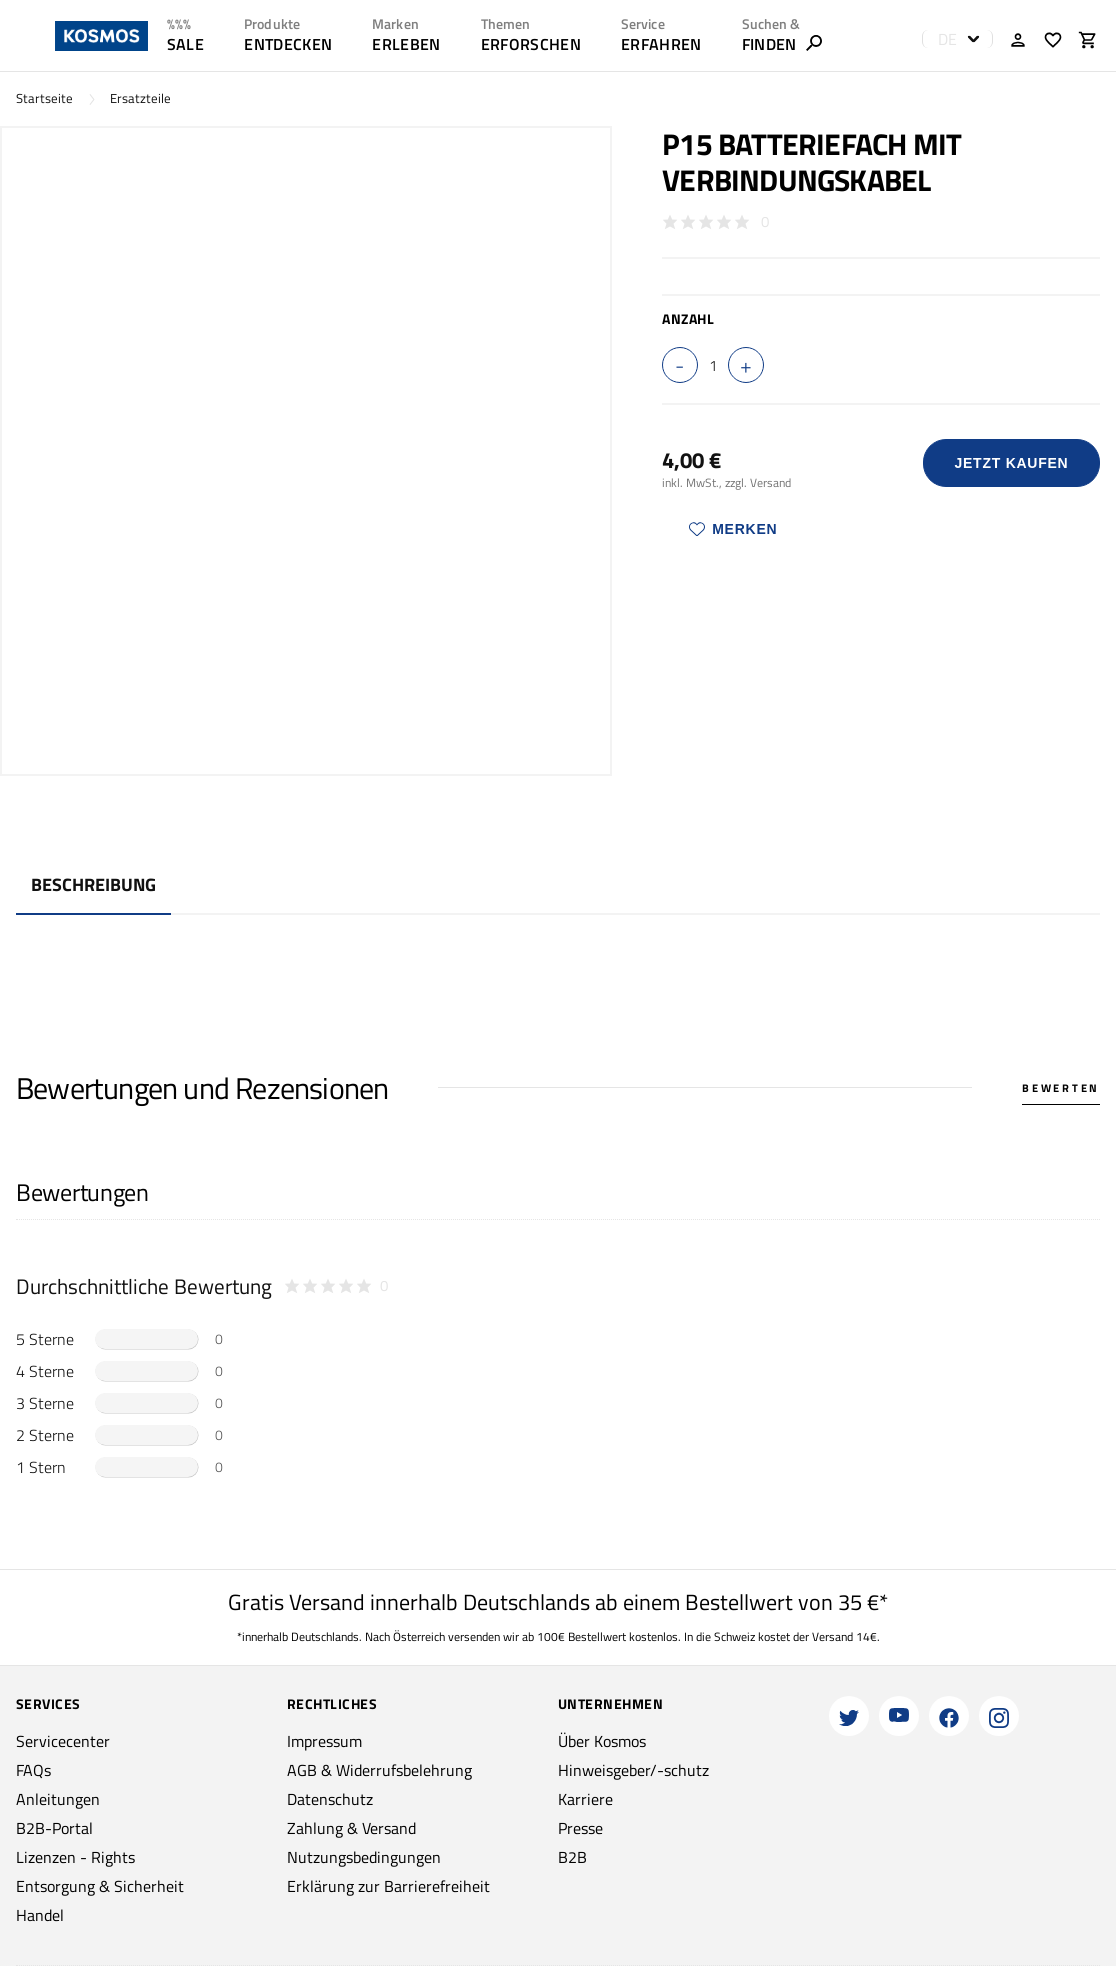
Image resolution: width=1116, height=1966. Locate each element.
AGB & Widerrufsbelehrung (379, 1770)
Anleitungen (58, 1799)
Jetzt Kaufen (1011, 463)
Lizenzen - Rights (75, 1857)
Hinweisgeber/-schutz (633, 1770)
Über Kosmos (602, 1741)
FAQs (33, 1770)
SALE (185, 44)
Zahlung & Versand (351, 1828)
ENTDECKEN (288, 44)
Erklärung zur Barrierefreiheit (388, 1886)
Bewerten (1061, 1088)
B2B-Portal (54, 1828)
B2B (572, 1857)
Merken (733, 529)
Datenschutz (330, 1799)
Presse (580, 1828)
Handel (40, 1915)
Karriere (585, 1799)
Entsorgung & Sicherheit (100, 1886)
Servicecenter (63, 1741)
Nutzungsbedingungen (364, 1857)
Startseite (44, 98)
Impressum (324, 1741)
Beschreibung (93, 884)
